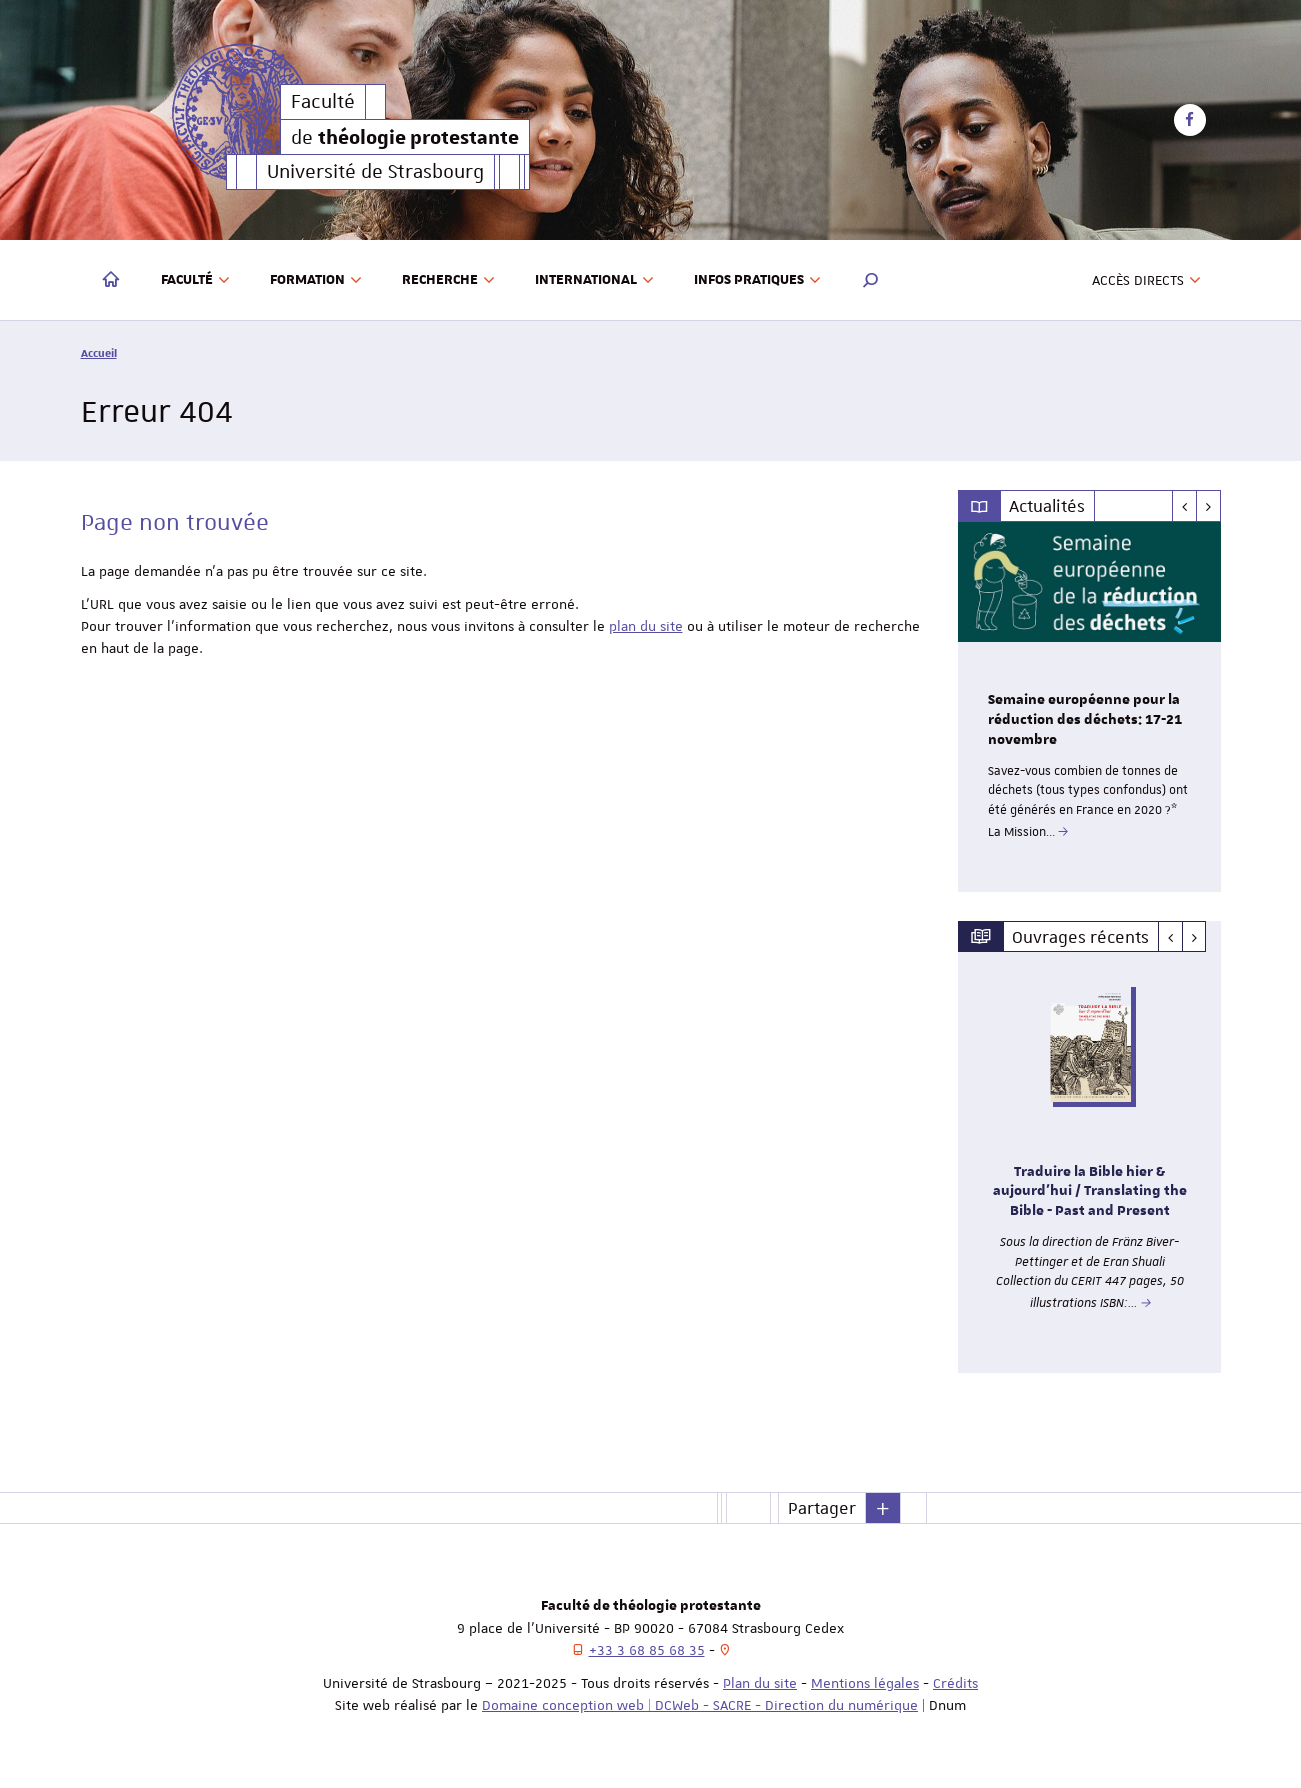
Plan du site (760, 1683)
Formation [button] (316, 280)
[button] (871, 280)
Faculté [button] (195, 280)
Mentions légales (865, 1683)
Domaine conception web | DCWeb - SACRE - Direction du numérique (700, 1705)
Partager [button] (822, 1508)
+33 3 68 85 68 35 (647, 1650)
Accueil (99, 352)
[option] (1089, 707)
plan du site (646, 626)
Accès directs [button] (1146, 280)
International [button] (594, 280)
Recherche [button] (448, 280)
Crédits (955, 1683)
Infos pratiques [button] (757, 280)
